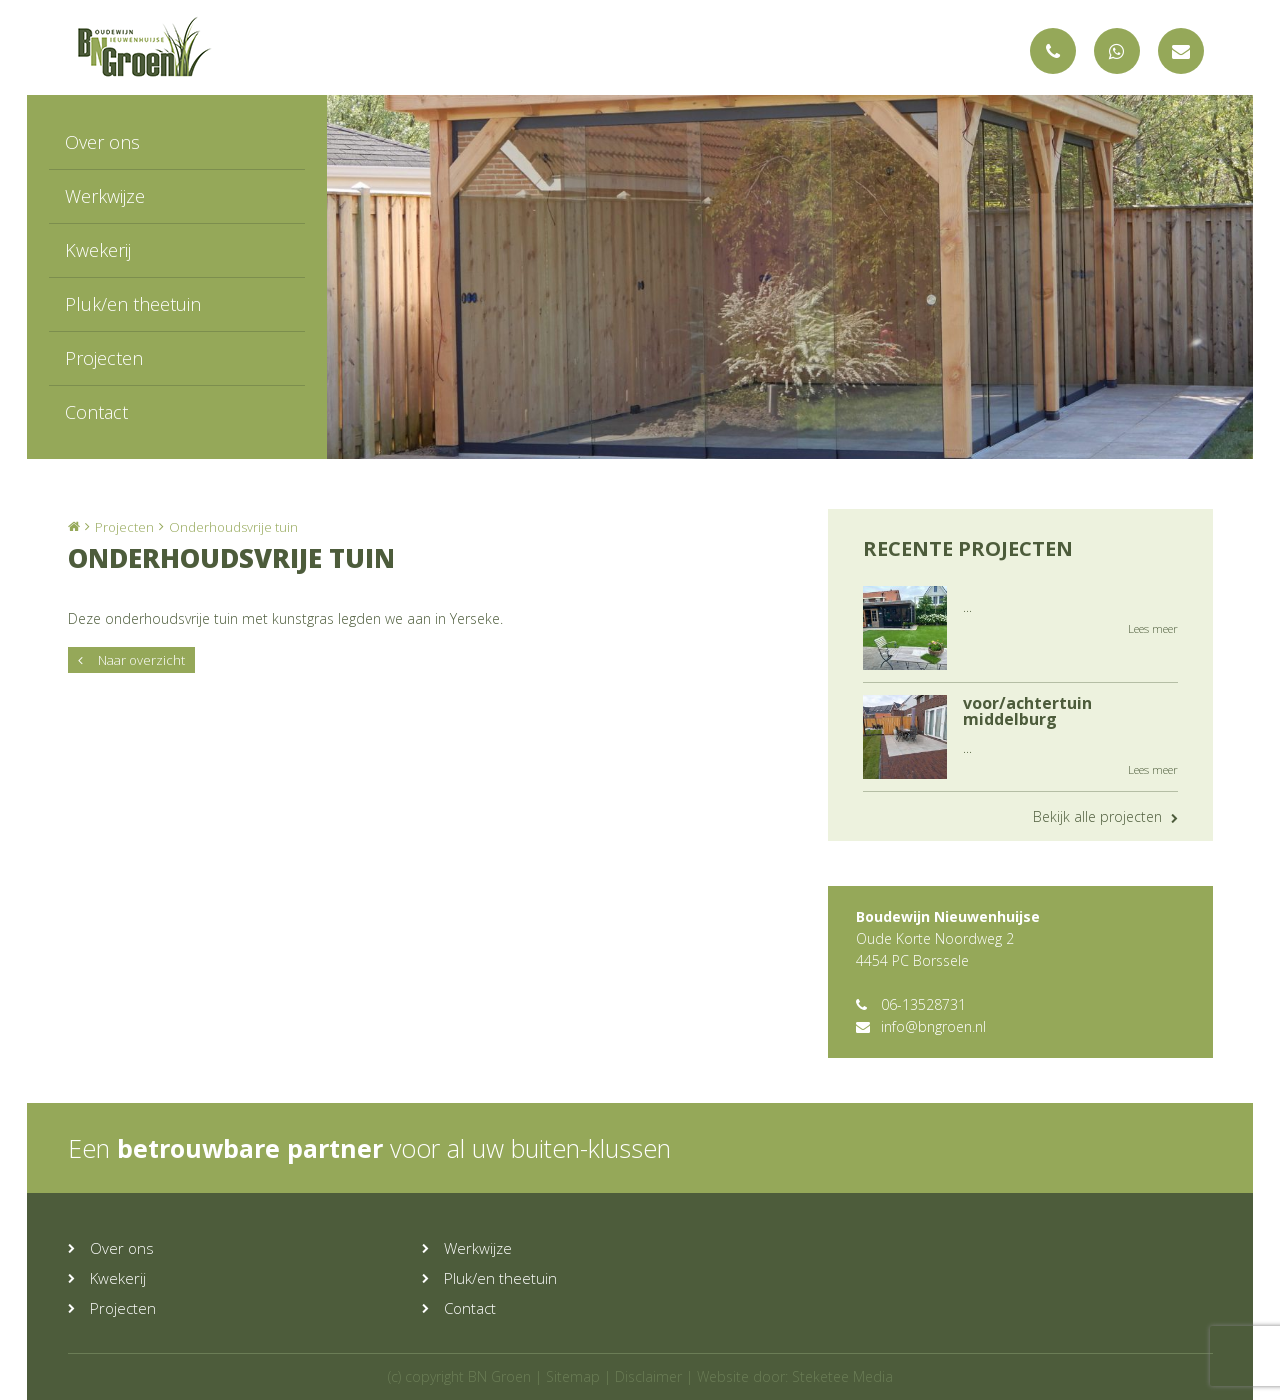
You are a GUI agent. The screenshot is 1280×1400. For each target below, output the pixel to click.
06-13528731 (911, 1004)
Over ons (102, 142)
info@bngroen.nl (921, 1026)
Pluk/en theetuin (133, 304)
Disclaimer (648, 1376)
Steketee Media (842, 1376)
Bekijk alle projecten (1105, 816)
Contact (96, 412)
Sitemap (573, 1376)
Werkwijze (105, 196)
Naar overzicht (131, 660)
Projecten (104, 358)
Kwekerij (98, 250)
